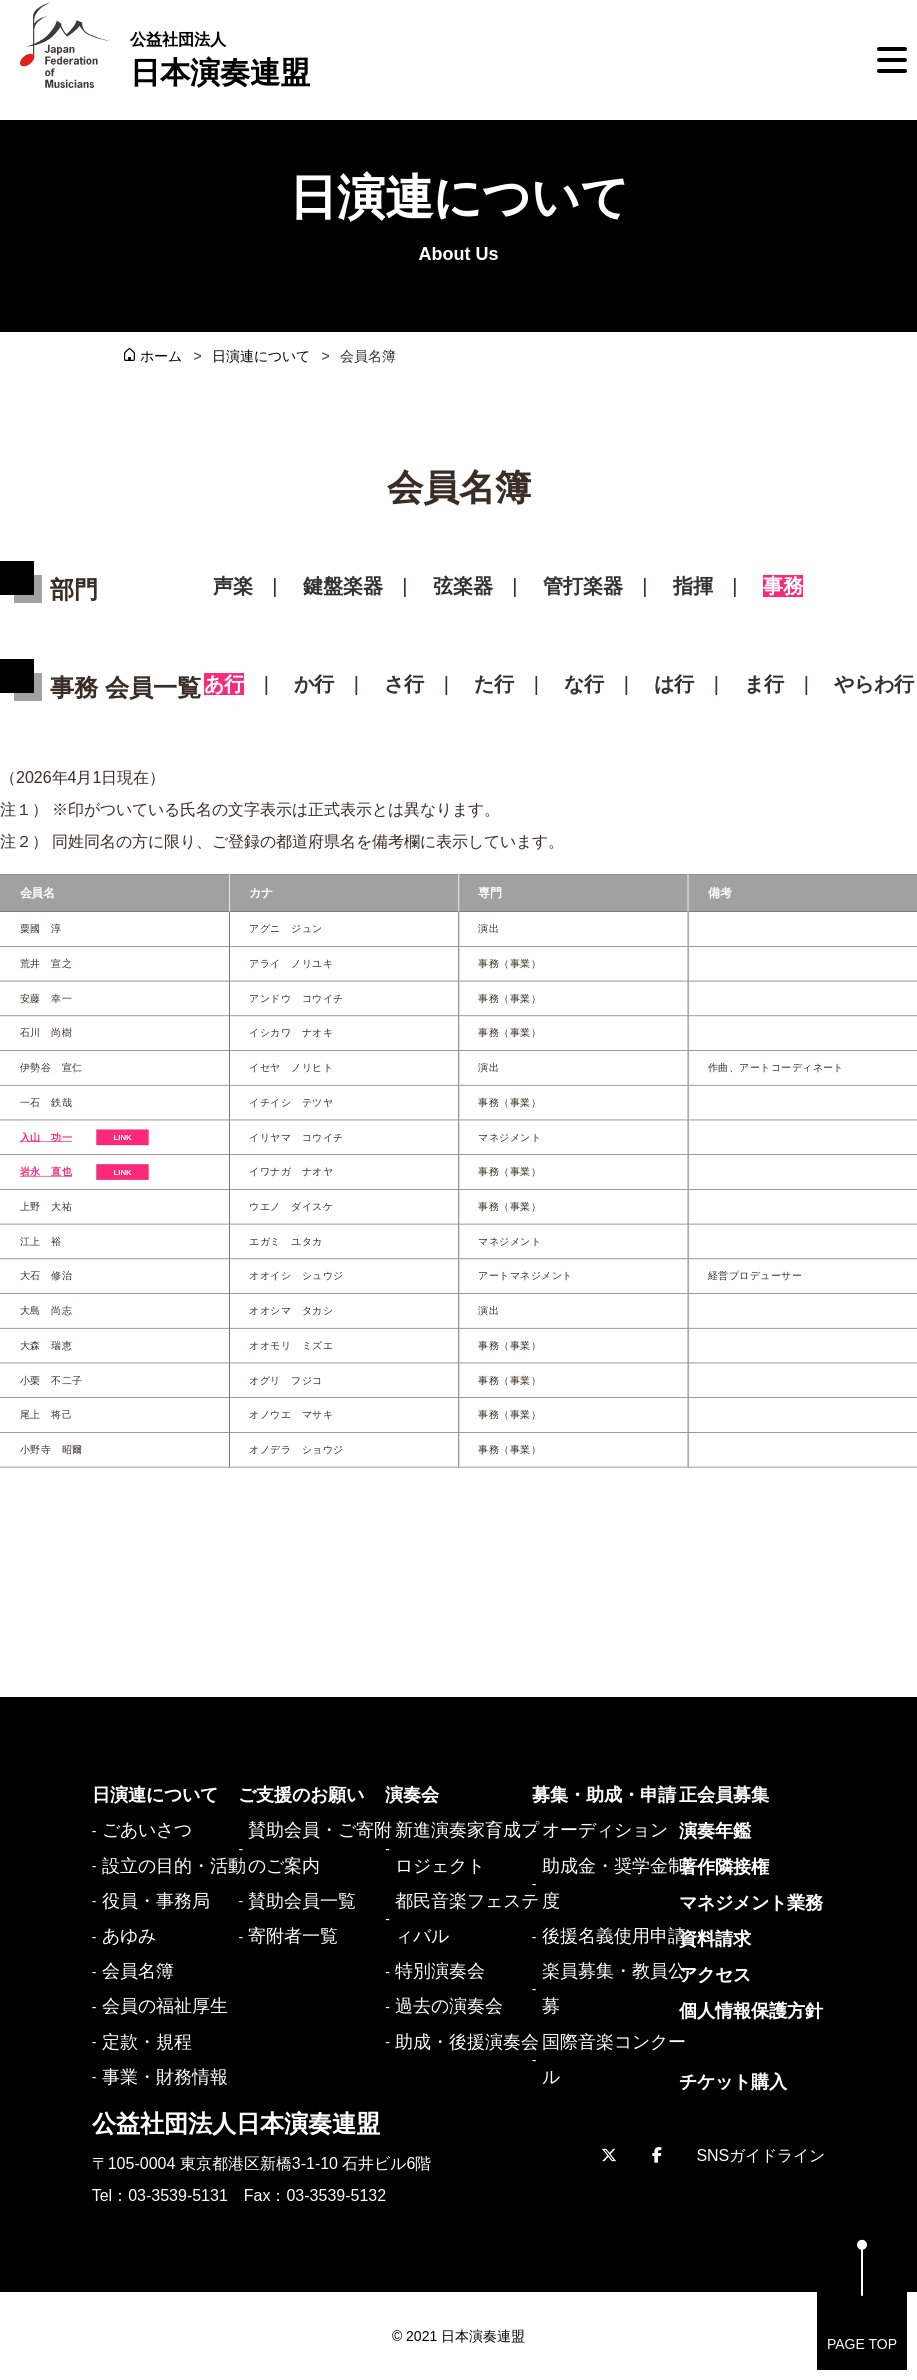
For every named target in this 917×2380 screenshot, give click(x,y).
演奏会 (412, 1795)
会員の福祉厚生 (165, 2006)
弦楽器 (463, 586)
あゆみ (129, 1936)
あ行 (224, 684)
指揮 (693, 586)
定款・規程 (147, 2042)
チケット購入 (733, 2082)
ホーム (161, 356)
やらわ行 (874, 684)
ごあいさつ (147, 1830)
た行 (494, 684)
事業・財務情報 (165, 2077)
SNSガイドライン (760, 2155)
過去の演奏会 (449, 2006)
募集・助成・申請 (604, 1795)
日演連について (261, 356)
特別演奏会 (440, 1971)
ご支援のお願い (301, 1795)
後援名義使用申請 (614, 1936)
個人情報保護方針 (751, 2011)
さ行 (404, 684)
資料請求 (715, 1939)
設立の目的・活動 (174, 1866)
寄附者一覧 (293, 1936)
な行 (584, 684)
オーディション (605, 1830)
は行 (674, 684)
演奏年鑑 (715, 1831)
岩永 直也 (46, 1171)
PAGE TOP (862, 2295)
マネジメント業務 (751, 1903)
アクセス (715, 1975)
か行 (314, 684)
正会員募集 (724, 1795)
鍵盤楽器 (343, 586)
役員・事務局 (156, 1901)
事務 (783, 586)
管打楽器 (583, 586)
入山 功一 (46, 1136)
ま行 (764, 684)
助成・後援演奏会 (467, 2042)
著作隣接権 (724, 1867)
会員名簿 (138, 1971)
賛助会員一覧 (302, 1901)
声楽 (233, 586)
